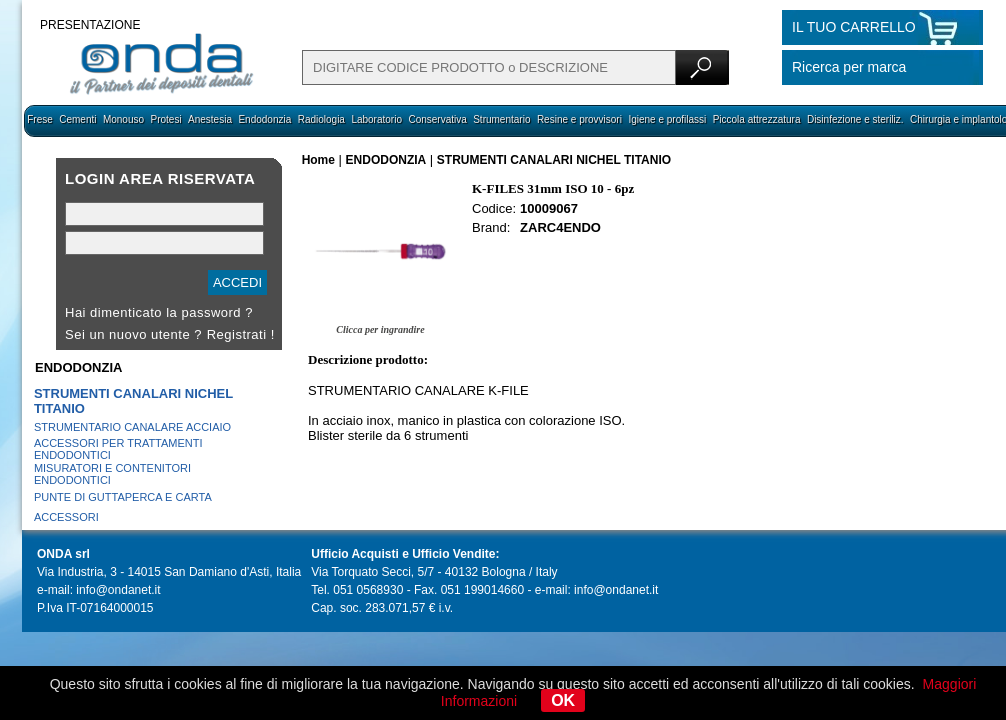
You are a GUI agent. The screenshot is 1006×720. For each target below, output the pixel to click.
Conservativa (437, 119)
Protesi (165, 119)
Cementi (77, 119)
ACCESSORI (66, 517)
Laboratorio (376, 119)
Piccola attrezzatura (757, 119)
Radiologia (321, 119)
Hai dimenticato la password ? (159, 312)
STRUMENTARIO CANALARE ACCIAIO (132, 427)
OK (563, 700)
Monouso (123, 119)
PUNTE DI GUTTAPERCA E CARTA (123, 497)
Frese (40, 119)
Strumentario (501, 119)
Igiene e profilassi (667, 119)
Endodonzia (264, 119)
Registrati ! (241, 334)
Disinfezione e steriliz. (855, 119)
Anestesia (210, 119)
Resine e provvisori (579, 119)
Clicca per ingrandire (380, 329)
